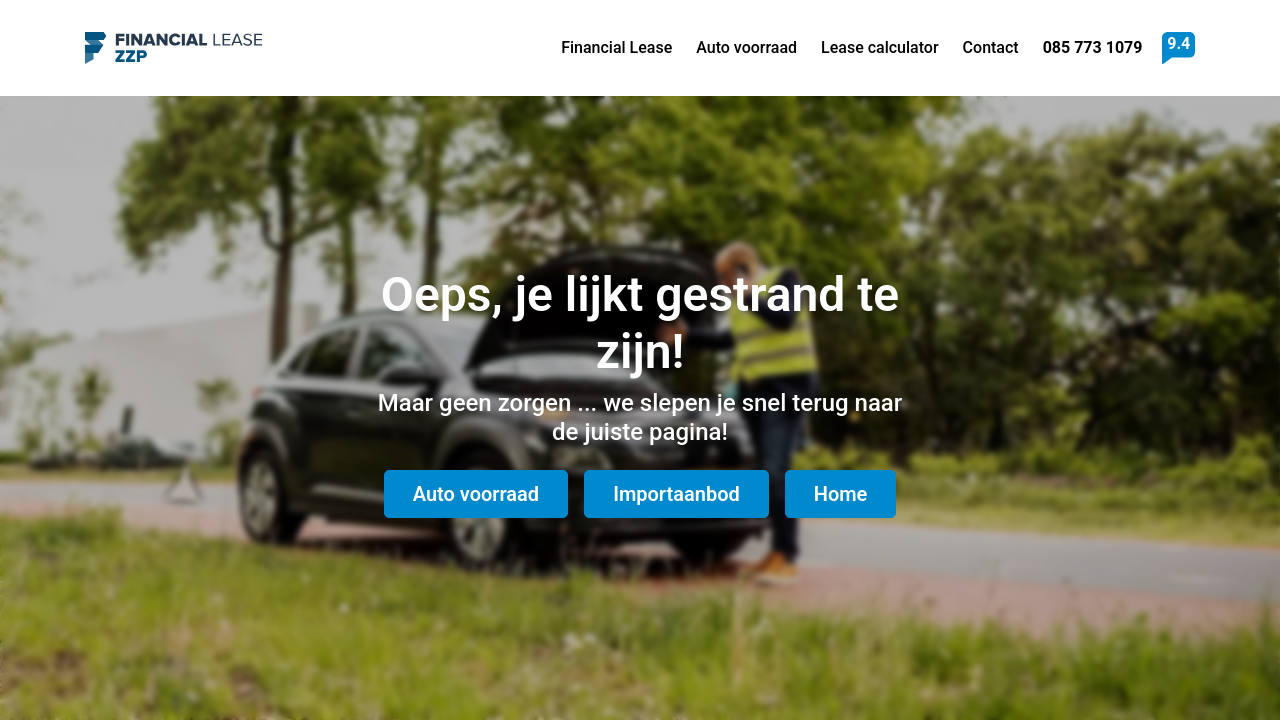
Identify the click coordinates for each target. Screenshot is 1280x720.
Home (841, 494)
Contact (991, 47)
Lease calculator (880, 47)
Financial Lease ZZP (173, 48)
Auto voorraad (746, 47)
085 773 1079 (1093, 47)
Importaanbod (676, 494)
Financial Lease (616, 47)
